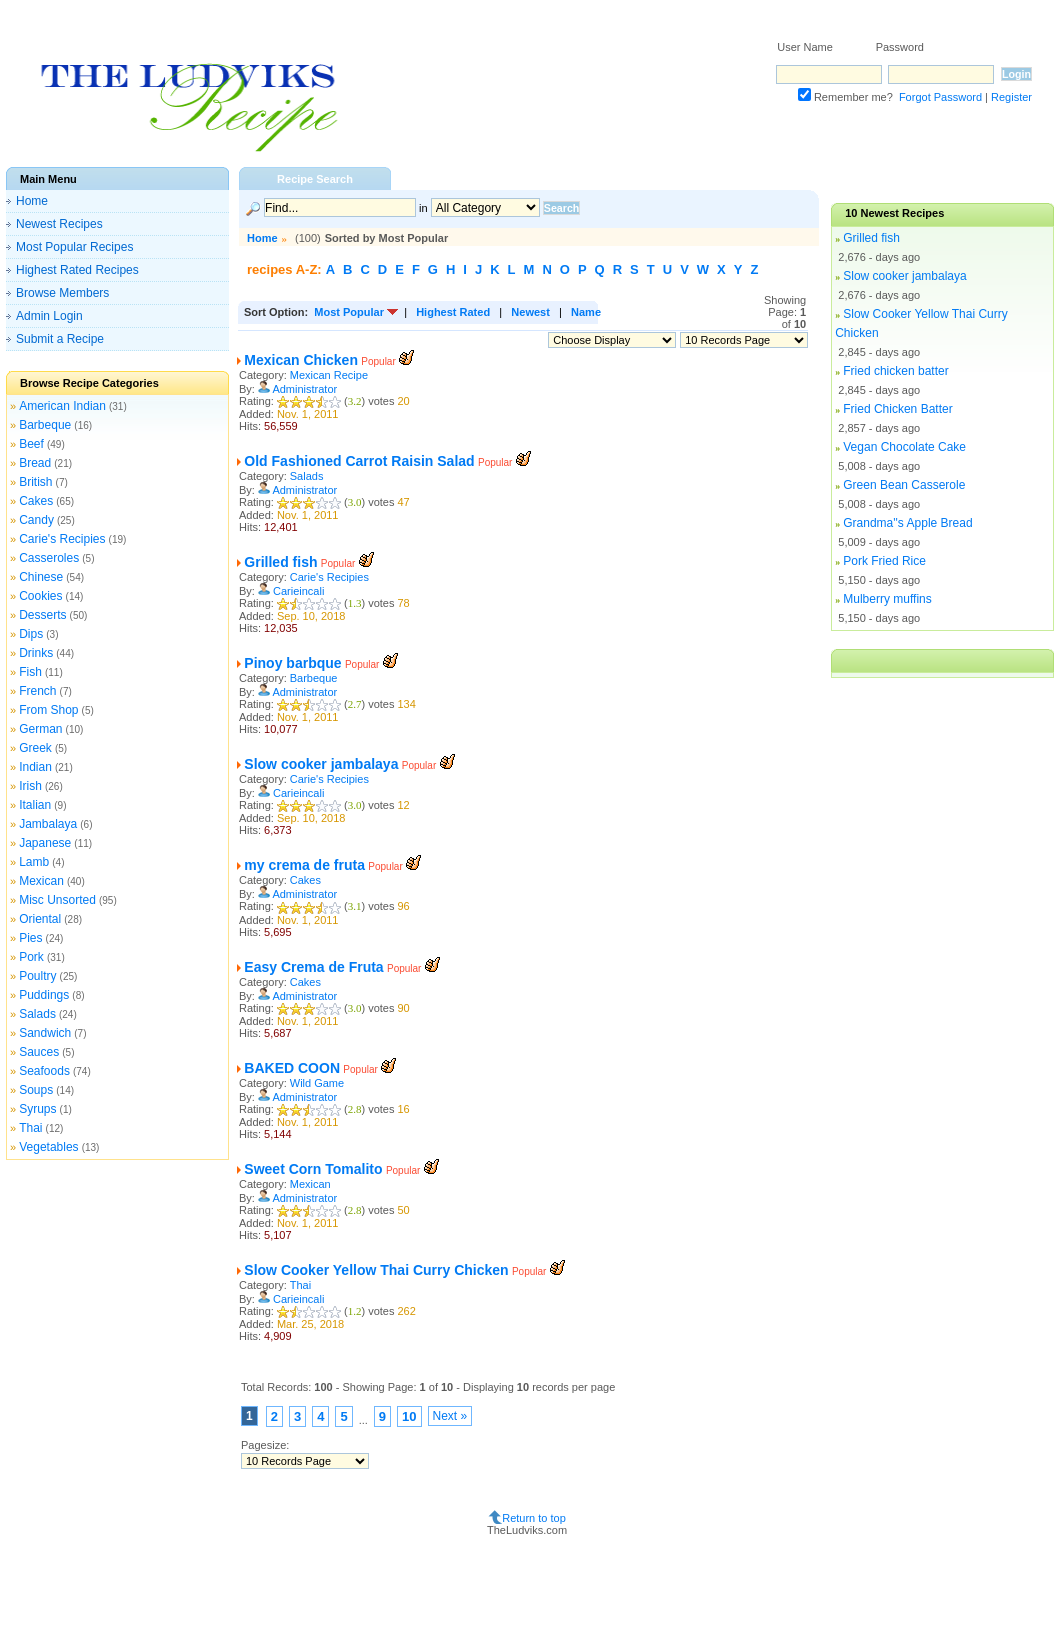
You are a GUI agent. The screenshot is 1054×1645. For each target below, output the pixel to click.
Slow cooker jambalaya (321, 764)
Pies (30, 938)
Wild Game (317, 1083)
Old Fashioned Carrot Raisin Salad (359, 461)
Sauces (39, 1052)
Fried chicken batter (895, 371)
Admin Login (49, 316)
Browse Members (62, 293)
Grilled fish (280, 562)
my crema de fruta (304, 865)
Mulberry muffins (887, 599)
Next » (450, 1416)
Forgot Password (940, 97)
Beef (31, 444)
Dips (31, 634)
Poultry (37, 976)
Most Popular (349, 312)
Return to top (534, 1518)
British (35, 482)
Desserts (42, 615)
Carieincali (298, 591)
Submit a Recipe (60, 339)
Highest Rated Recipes (77, 270)
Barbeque (45, 425)
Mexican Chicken (301, 360)
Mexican (41, 881)
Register (1011, 97)
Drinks (36, 653)
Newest (530, 312)
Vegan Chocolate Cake (904, 447)
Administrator (304, 389)
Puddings (44, 995)
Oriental (40, 919)
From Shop (48, 710)
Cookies (40, 596)
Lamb (34, 862)
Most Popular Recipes (74, 247)
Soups (36, 1090)
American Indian (62, 406)
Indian (35, 767)
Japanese (45, 843)
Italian (35, 805)
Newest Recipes (59, 224)
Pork (31, 957)
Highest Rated (453, 312)
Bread (35, 463)
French (37, 691)
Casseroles (49, 558)
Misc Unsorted (57, 900)
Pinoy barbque (292, 663)
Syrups (37, 1109)
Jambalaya (48, 824)
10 (409, 1416)
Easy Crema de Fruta (313, 967)
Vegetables (48, 1147)
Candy (36, 520)
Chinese (41, 577)
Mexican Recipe (329, 375)
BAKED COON (292, 1068)
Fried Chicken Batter (897, 409)
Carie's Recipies (62, 539)
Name (586, 312)
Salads (37, 1014)
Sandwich (45, 1033)
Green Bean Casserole (904, 485)
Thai (30, 1128)
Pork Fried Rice (884, 561)
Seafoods (44, 1071)
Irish (30, 786)
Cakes (36, 501)
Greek (35, 748)
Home (32, 201)
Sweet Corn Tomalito (313, 1169)
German (40, 729)
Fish (30, 672)
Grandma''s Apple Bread (907, 523)
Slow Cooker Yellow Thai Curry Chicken (376, 1270)
